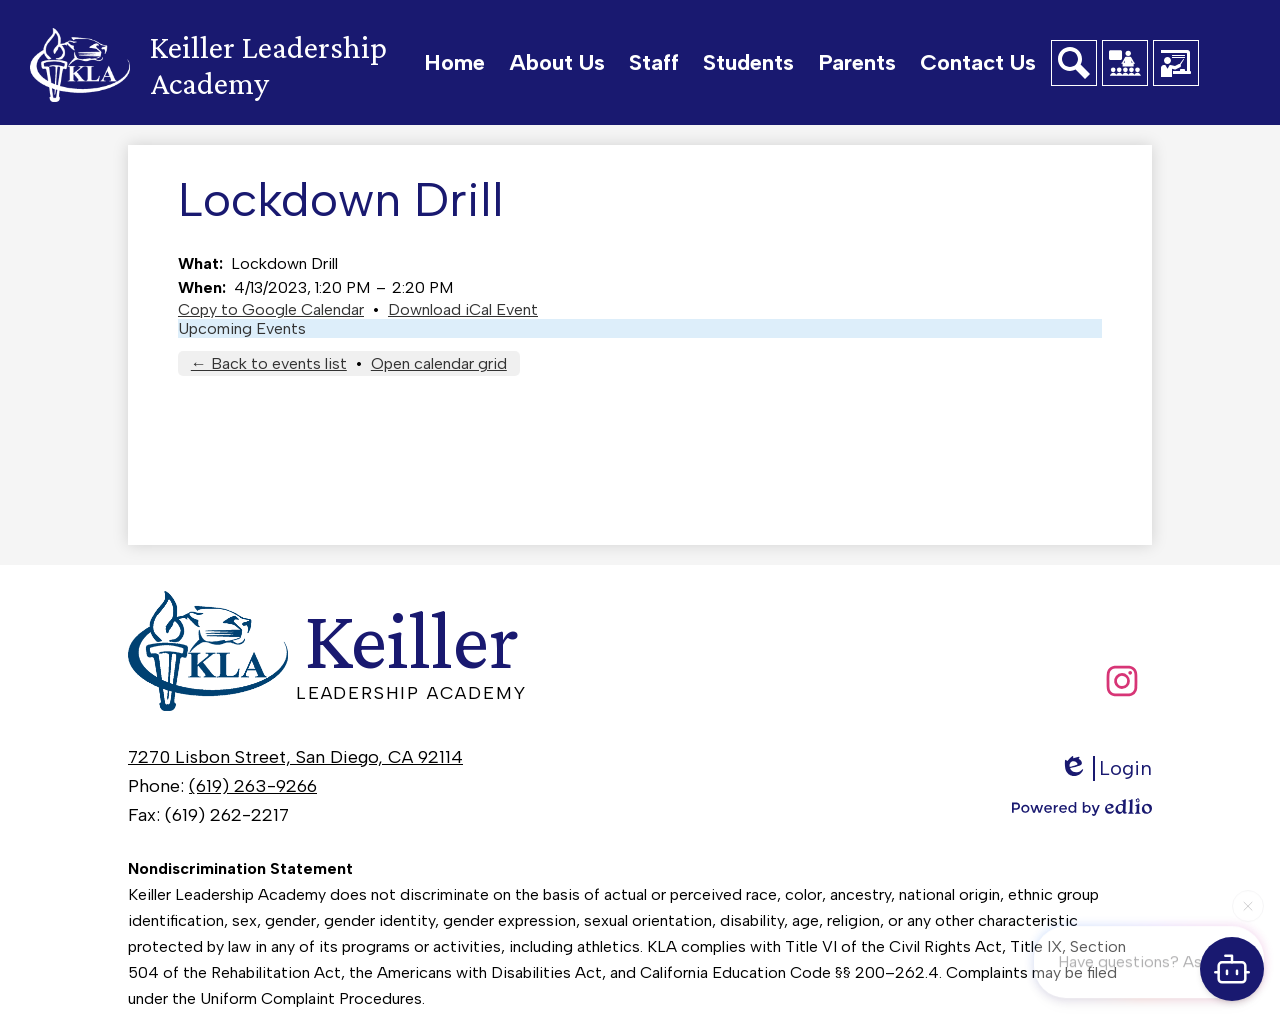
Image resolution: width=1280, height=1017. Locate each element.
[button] (557, 63)
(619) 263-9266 (253, 786)
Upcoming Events (242, 328)
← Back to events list (269, 363)
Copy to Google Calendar (271, 309)
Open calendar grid (439, 363)
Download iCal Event (463, 309)
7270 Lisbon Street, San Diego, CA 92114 (295, 757)
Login (1105, 768)
